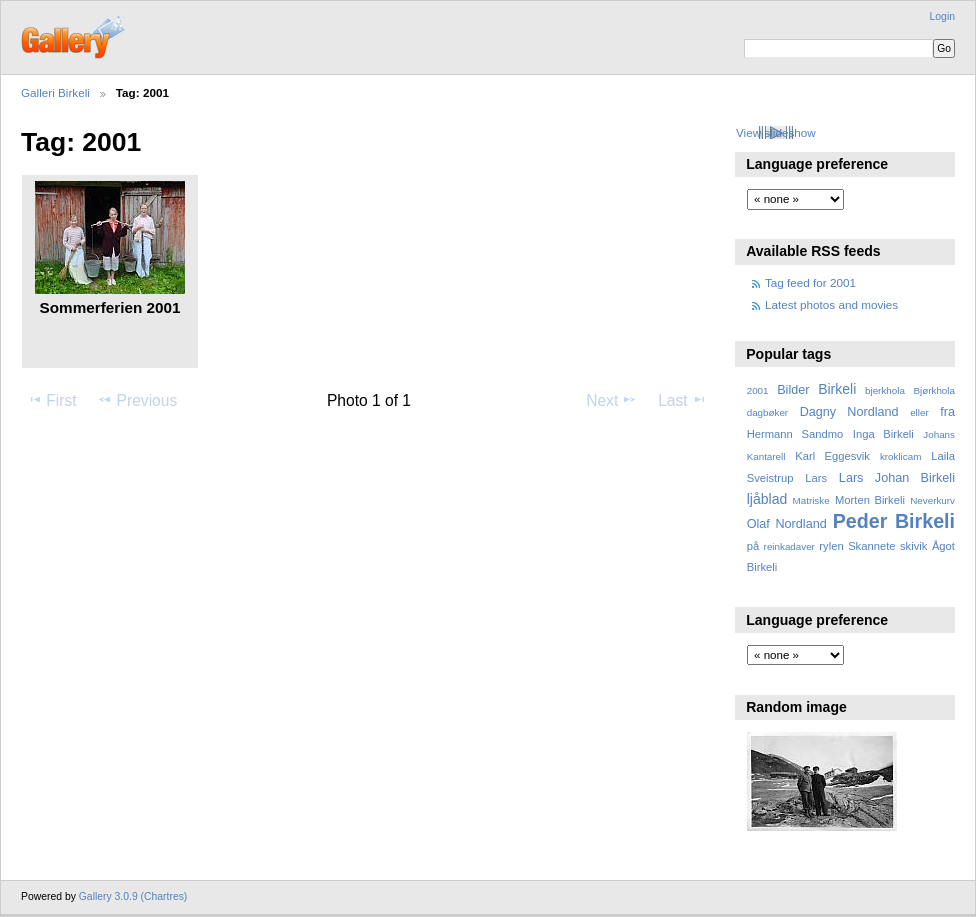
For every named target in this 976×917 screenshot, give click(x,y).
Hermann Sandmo (795, 434)
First (51, 400)
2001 (758, 390)
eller (919, 412)
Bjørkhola (934, 390)
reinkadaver (789, 546)
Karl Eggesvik (832, 456)
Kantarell (766, 456)
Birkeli (837, 389)
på (753, 546)
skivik (913, 546)
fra (947, 412)
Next (611, 400)
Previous (137, 400)
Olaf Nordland (787, 524)
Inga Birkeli (883, 434)
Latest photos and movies (831, 304)
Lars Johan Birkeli (897, 478)
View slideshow (776, 132)
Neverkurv (932, 500)
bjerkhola (885, 390)
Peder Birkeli (894, 521)
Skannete (871, 546)
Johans (939, 434)
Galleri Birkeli (55, 92)
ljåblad (767, 499)
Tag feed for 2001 (810, 282)
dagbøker (767, 412)
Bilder (793, 390)
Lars (816, 478)
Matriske (811, 500)
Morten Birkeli (870, 500)
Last (682, 400)
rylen (831, 546)
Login (942, 16)
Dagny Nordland (849, 412)
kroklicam (900, 456)
